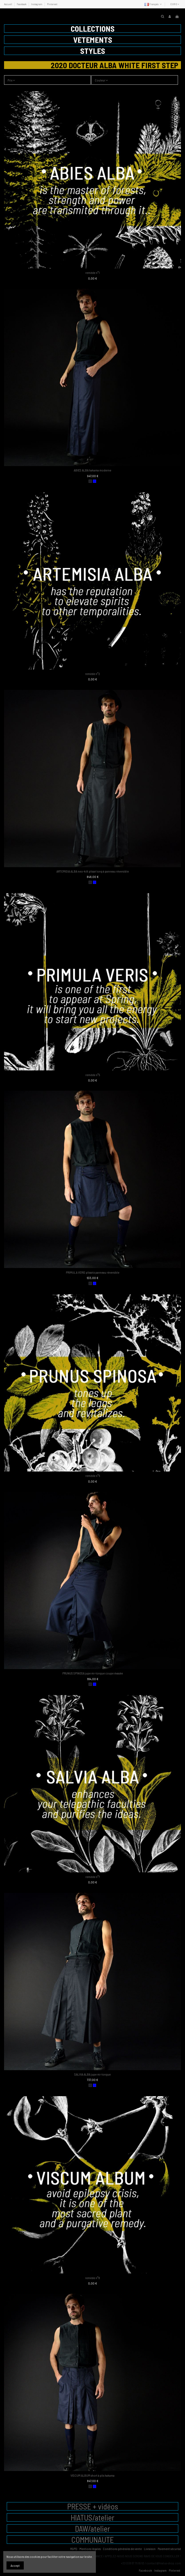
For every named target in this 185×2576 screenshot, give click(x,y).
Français (153, 4)
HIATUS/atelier (93, 2517)
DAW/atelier (92, 2528)
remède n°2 (92, 674)
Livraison (150, 2549)
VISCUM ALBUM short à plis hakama (92, 2475)
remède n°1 (92, 272)
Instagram (37, 4)
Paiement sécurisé (169, 2549)
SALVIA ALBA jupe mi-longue (92, 2074)
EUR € (174, 4)
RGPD (73, 2549)
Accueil (8, 4)
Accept (15, 2565)
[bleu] (94, 481)
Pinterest (52, 4)
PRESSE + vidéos (92, 2506)
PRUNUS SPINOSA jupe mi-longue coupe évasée (92, 1673)
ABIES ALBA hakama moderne (92, 470)
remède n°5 (92, 1075)
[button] (92, 28)
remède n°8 (92, 2278)
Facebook (22, 4)
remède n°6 (92, 1475)
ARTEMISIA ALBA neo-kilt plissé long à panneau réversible (92, 871)
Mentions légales (90, 2549)
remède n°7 (92, 1877)
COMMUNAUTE (92, 2539)
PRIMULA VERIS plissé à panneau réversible (92, 1272)
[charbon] (90, 481)
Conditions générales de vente (122, 2549)
